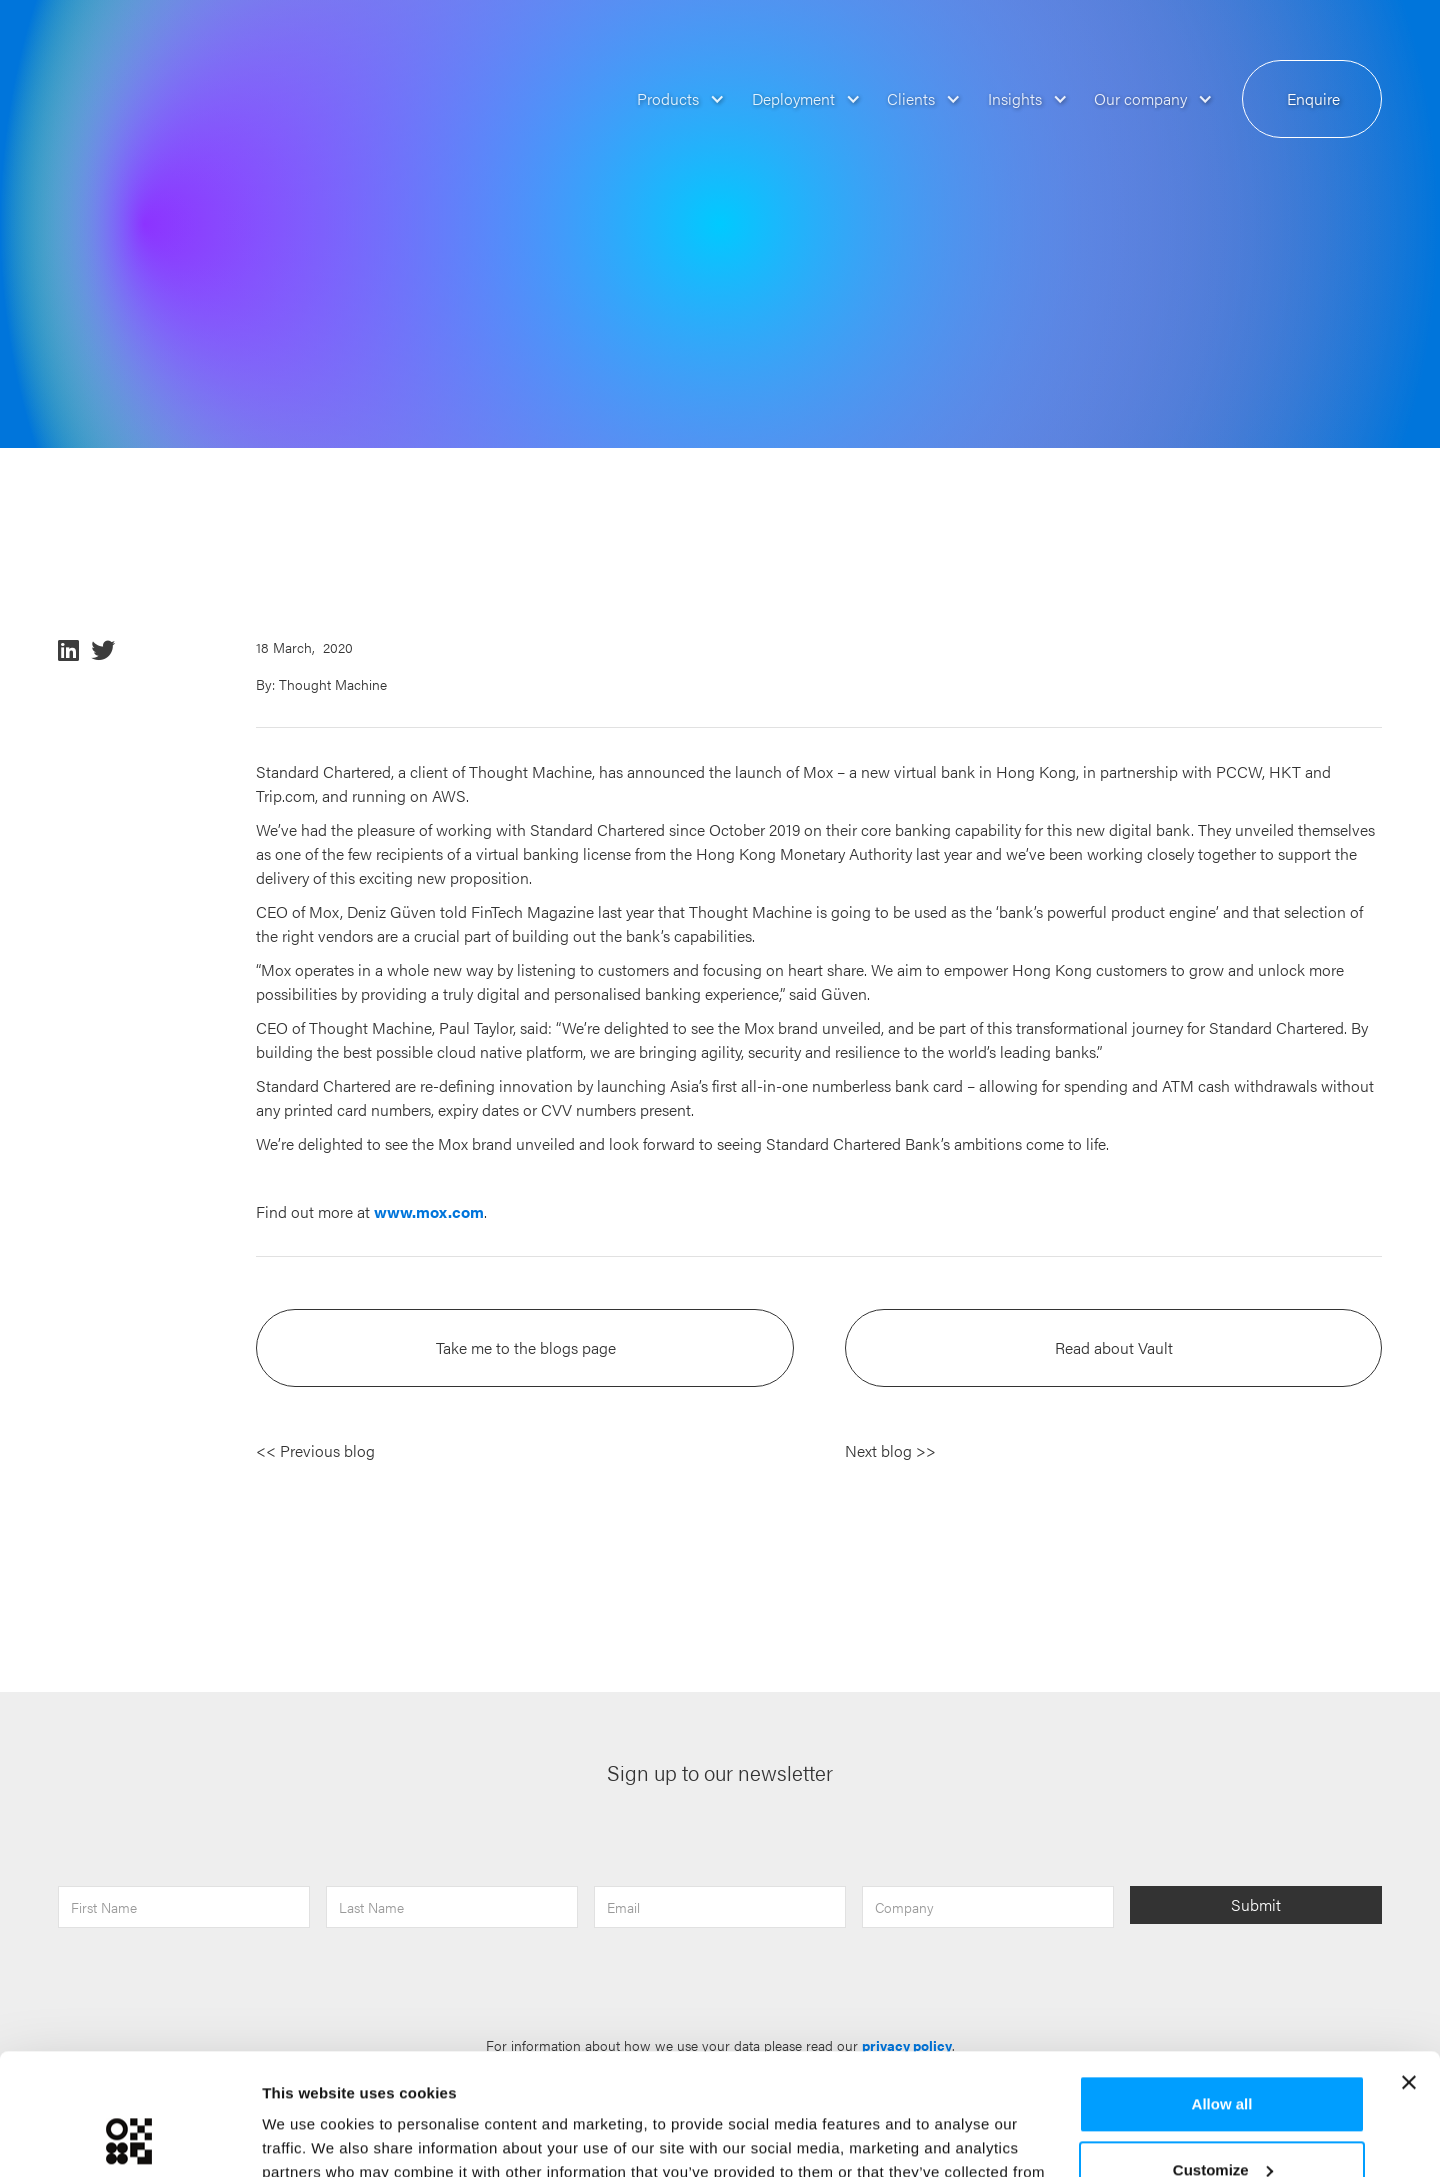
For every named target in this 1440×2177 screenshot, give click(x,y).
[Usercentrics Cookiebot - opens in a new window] (129, 2138)
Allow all (1222, 1990)
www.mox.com (429, 1211)
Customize (1223, 2055)
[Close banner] (1409, 1969)
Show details (308, 2137)
